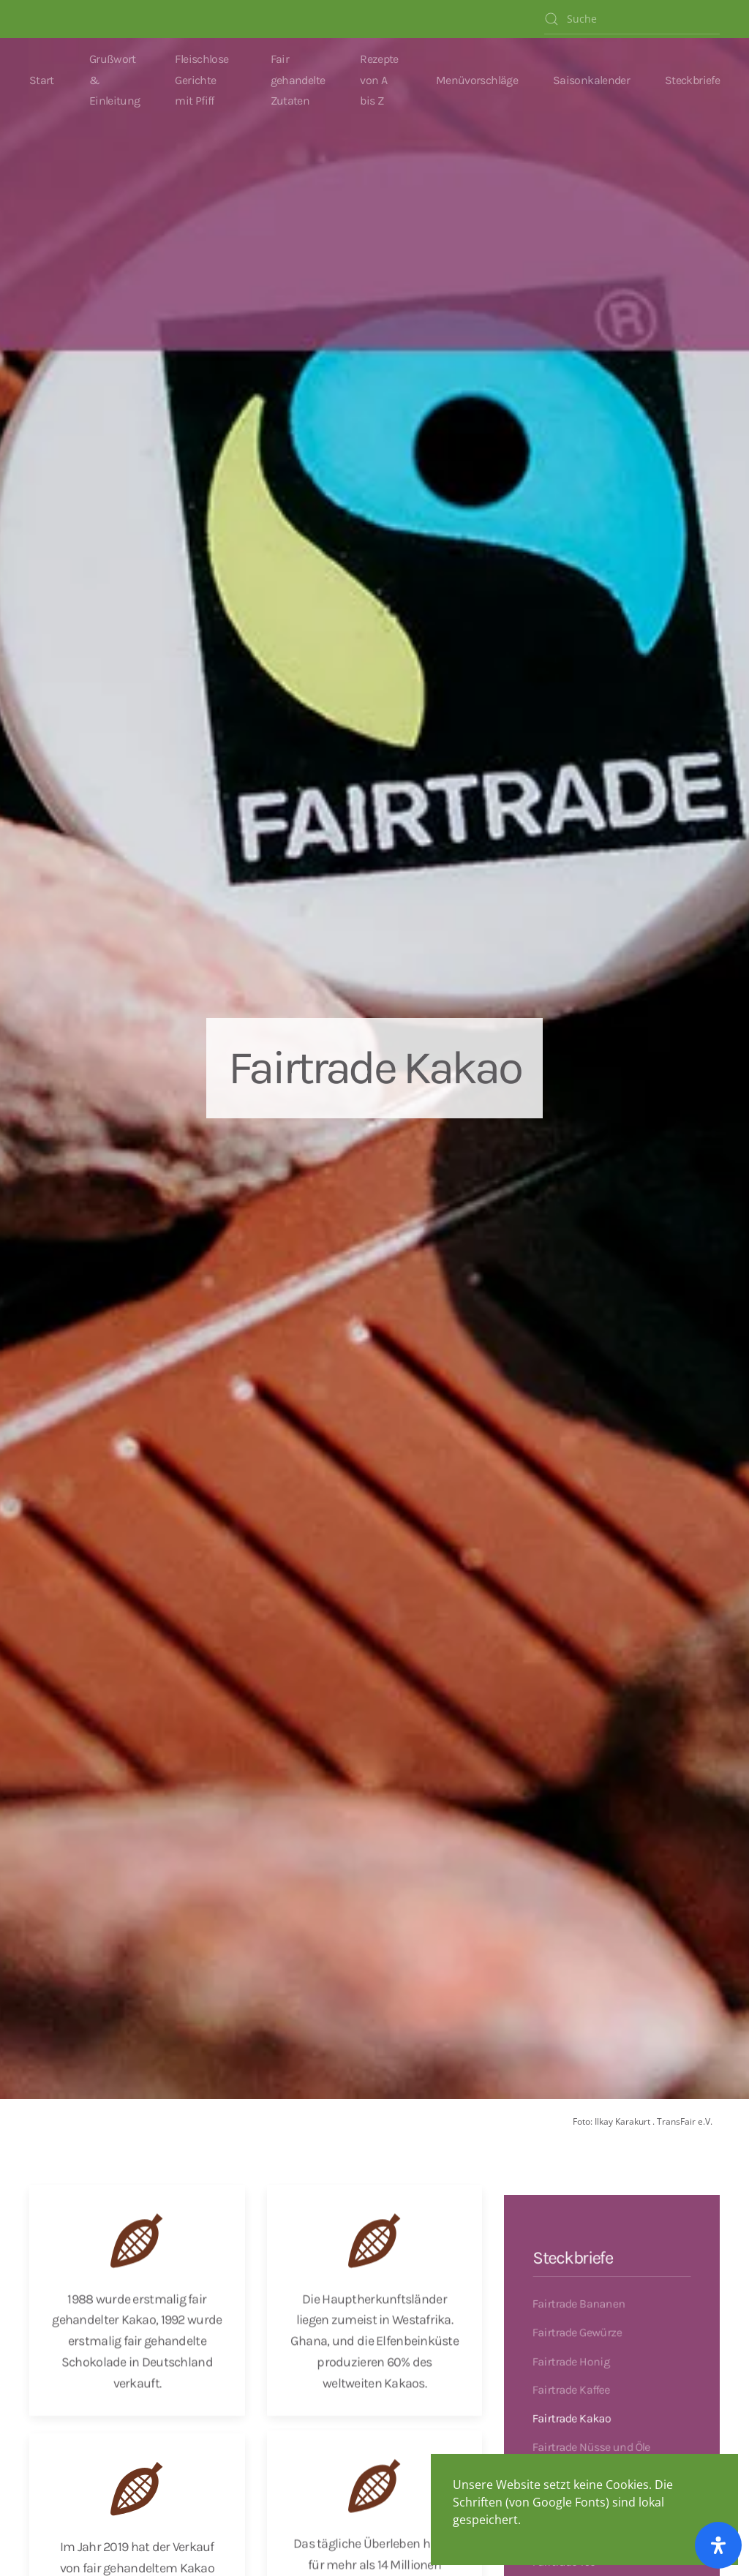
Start (41, 80)
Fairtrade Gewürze (575, 2326)
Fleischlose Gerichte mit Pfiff (201, 80)
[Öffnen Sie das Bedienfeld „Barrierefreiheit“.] (718, 2545)
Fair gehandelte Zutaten (298, 80)
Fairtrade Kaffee (568, 2386)
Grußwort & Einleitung (114, 80)
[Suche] (632, 19)
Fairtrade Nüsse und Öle (590, 2446)
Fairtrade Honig (568, 2356)
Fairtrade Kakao (569, 2416)
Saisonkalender (591, 80)
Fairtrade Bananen (576, 2296)
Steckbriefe (692, 80)
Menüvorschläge (477, 80)
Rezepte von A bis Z (379, 80)
